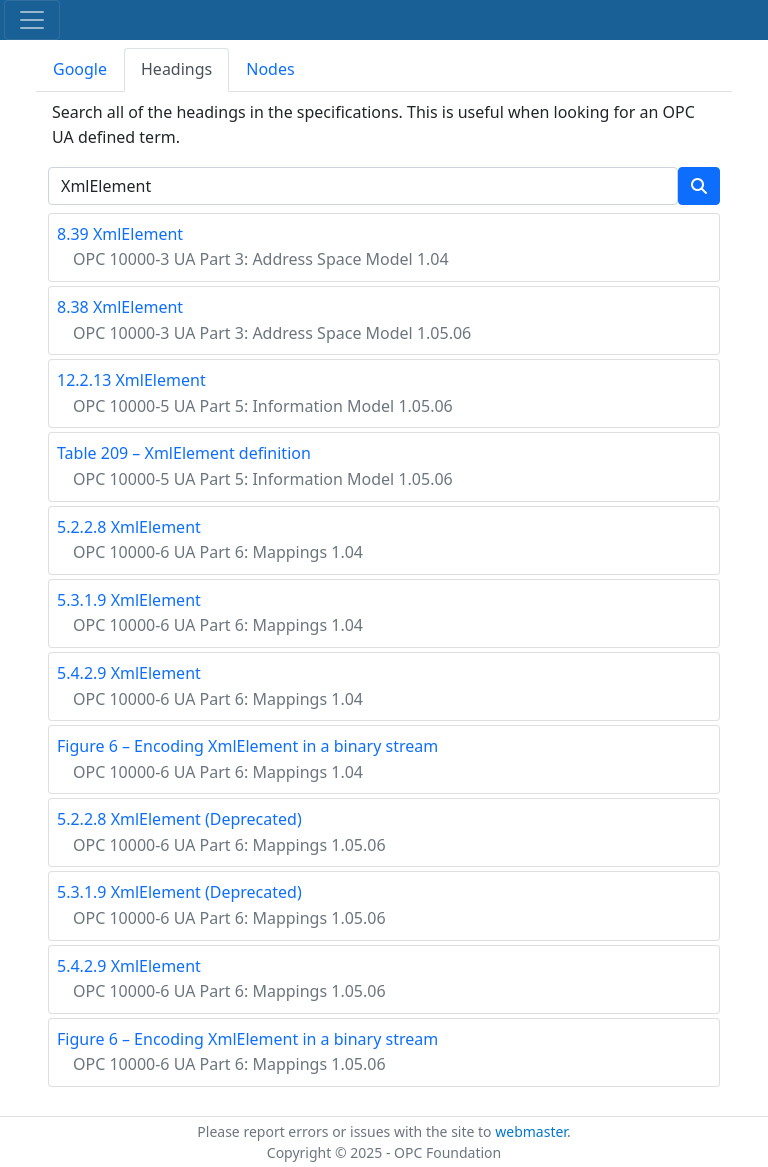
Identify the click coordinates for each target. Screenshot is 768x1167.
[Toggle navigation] (32, 20)
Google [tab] (80, 69)
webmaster (531, 1131)
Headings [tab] (176, 69)
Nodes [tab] (270, 69)
